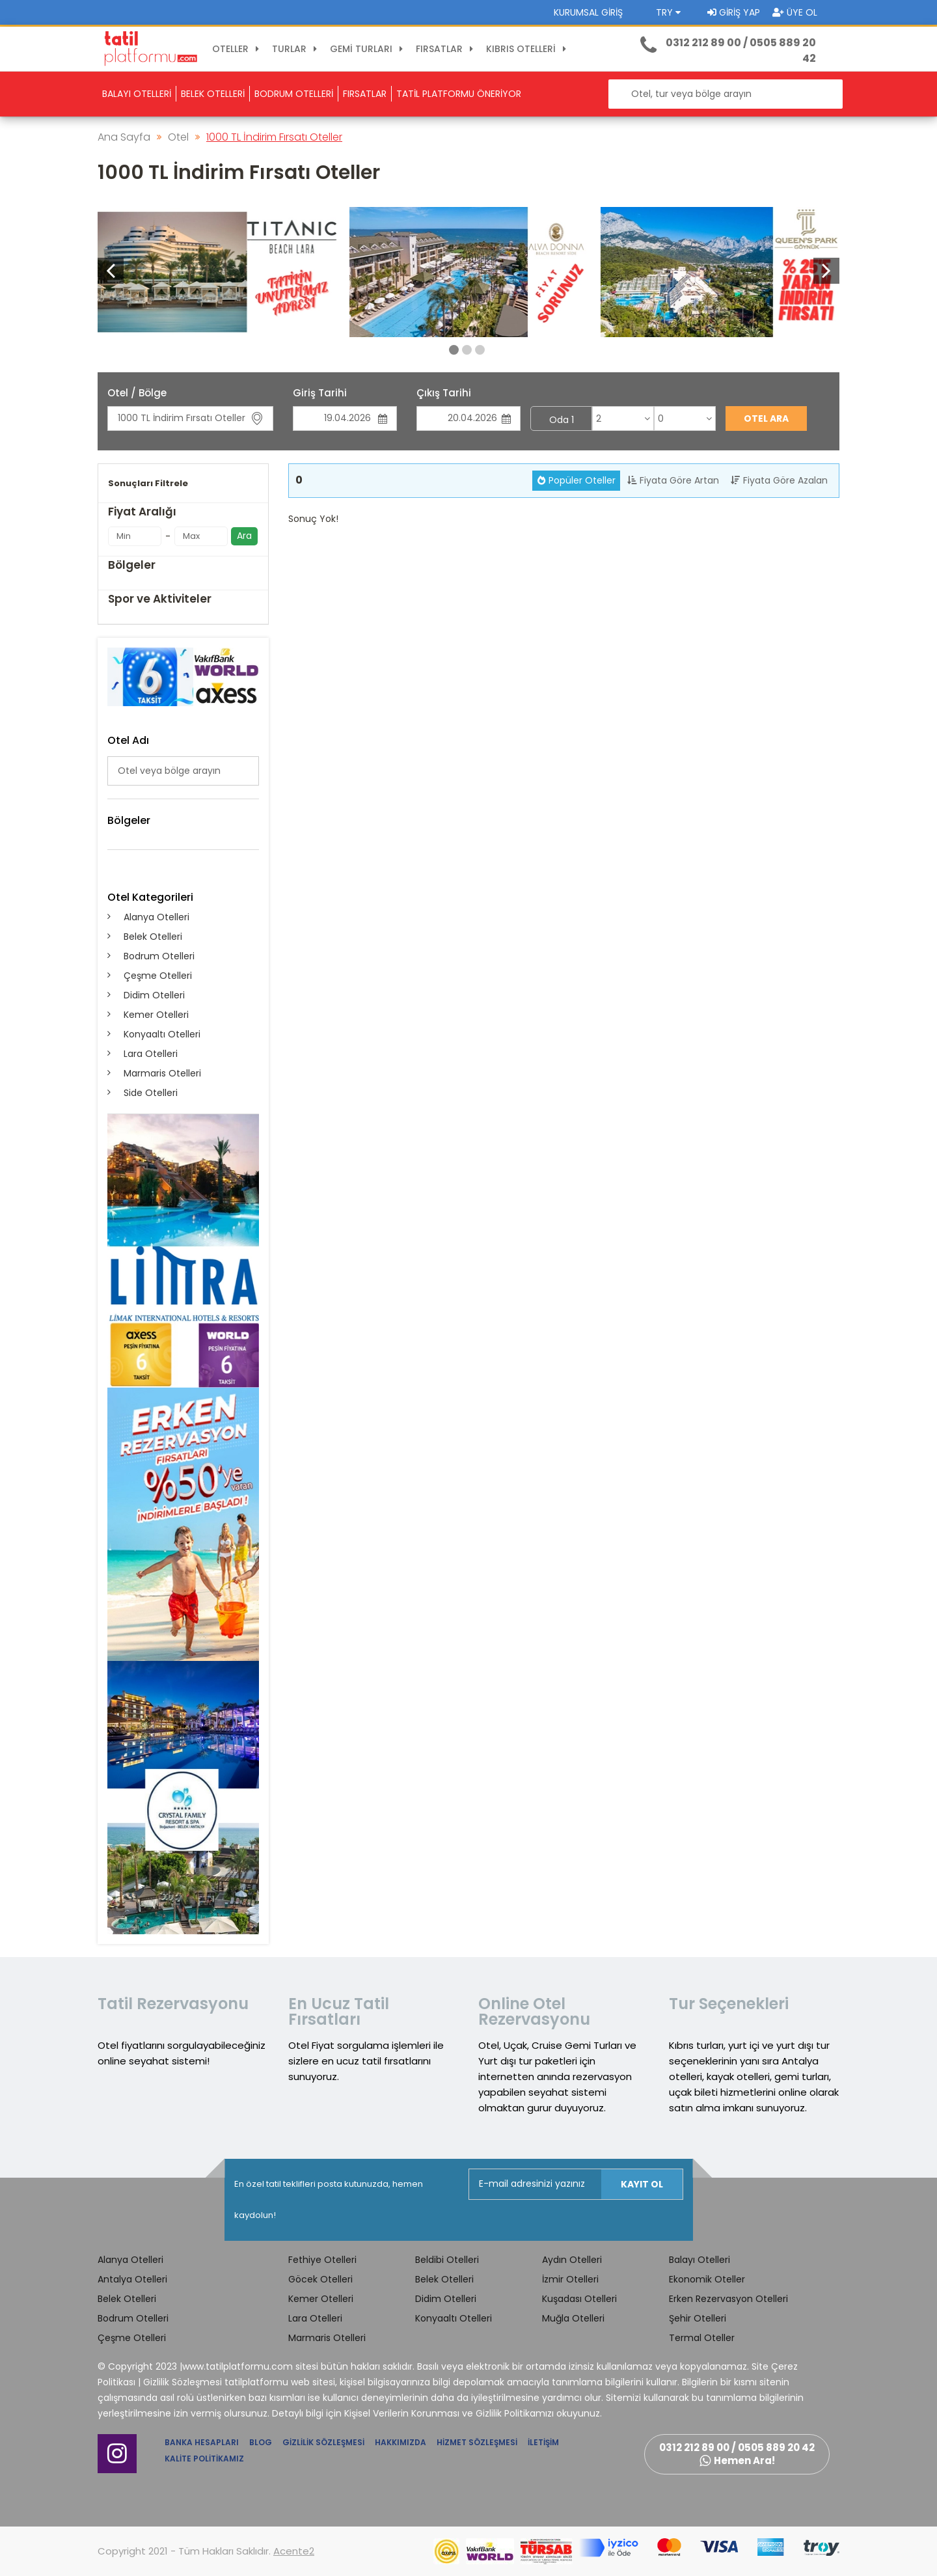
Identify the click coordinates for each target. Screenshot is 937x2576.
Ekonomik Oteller (707, 2279)
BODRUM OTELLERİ (293, 93)
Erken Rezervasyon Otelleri (728, 2298)
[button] (826, 271)
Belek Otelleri (153, 936)
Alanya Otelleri (156, 917)
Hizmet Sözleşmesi (477, 2442)
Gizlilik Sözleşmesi (323, 2442)
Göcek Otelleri (320, 2279)
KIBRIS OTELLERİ (528, 48)
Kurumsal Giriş (588, 12)
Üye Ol (794, 12)
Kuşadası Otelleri (579, 2298)
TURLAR (296, 48)
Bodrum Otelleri (159, 956)
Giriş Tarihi (320, 393)
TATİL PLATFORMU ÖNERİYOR (458, 93)
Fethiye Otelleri (322, 2259)
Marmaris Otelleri (162, 1073)
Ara (244, 535)
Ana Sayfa (124, 137)
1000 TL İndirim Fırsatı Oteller (274, 137)
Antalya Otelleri (132, 2279)
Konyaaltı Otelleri (162, 1034)
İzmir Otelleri (570, 2279)
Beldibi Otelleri (447, 2259)
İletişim (543, 2442)
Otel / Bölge (137, 393)
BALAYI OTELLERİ (136, 93)
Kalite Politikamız (204, 2458)
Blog (260, 2442)
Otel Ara (766, 418)
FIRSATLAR (446, 48)
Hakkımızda (400, 2442)
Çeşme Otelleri (158, 975)
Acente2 (293, 2551)
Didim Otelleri (154, 995)
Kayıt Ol (642, 2184)
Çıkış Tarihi (443, 393)
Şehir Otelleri (697, 2318)
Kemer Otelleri (156, 1014)
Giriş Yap (733, 12)
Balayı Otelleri (699, 2259)
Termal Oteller (702, 2337)
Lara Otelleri (151, 1053)
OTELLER (237, 48)
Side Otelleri (151, 1092)
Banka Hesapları (202, 2442)
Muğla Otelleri (573, 2318)
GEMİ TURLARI (368, 48)
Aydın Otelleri (572, 2259)
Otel (178, 137)
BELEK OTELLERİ (213, 93)
